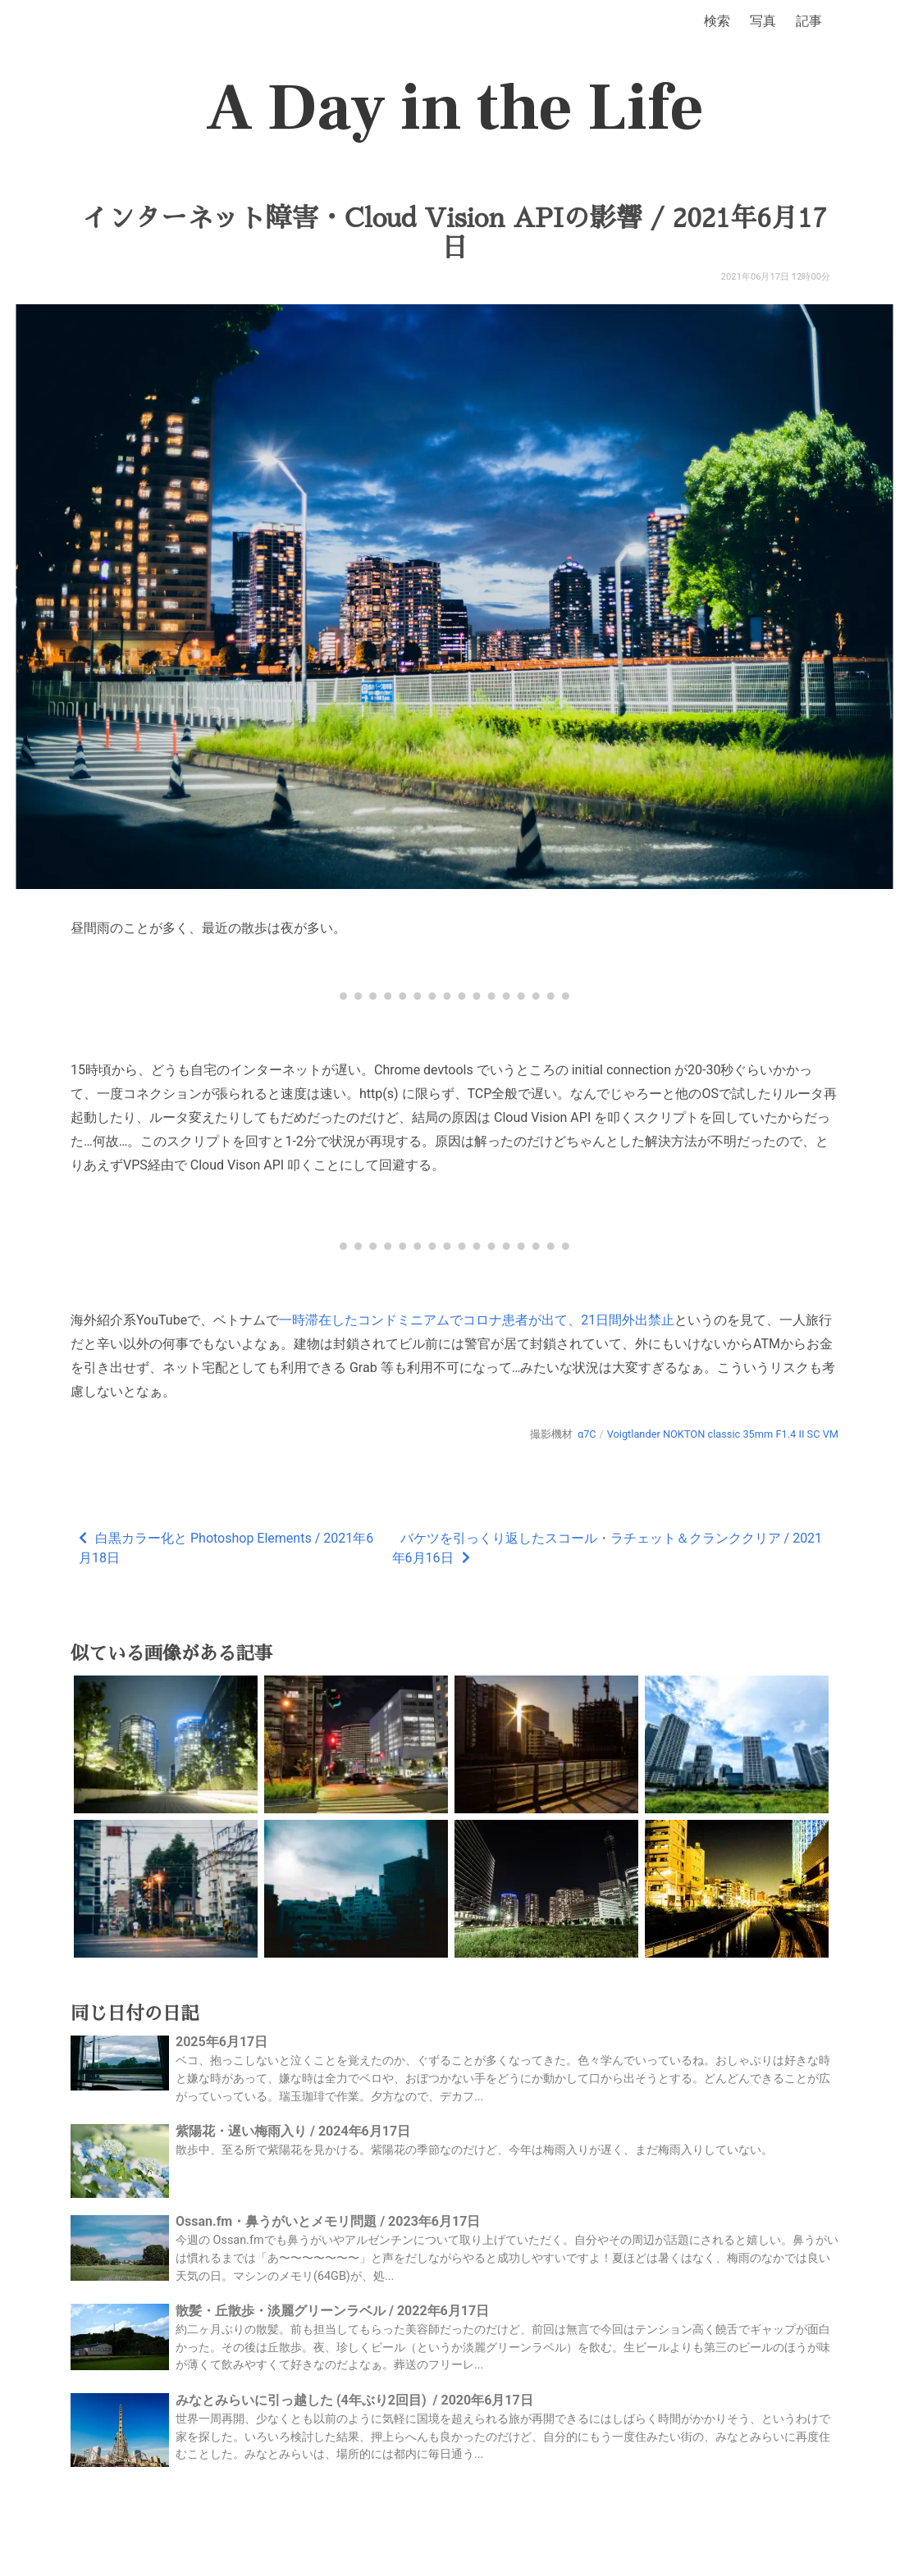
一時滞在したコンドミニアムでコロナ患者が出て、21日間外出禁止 (476, 1320)
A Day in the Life (455, 108)
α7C (587, 1434)
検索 (717, 21)
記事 (809, 21)
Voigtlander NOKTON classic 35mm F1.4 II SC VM (722, 1434)
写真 (763, 21)
